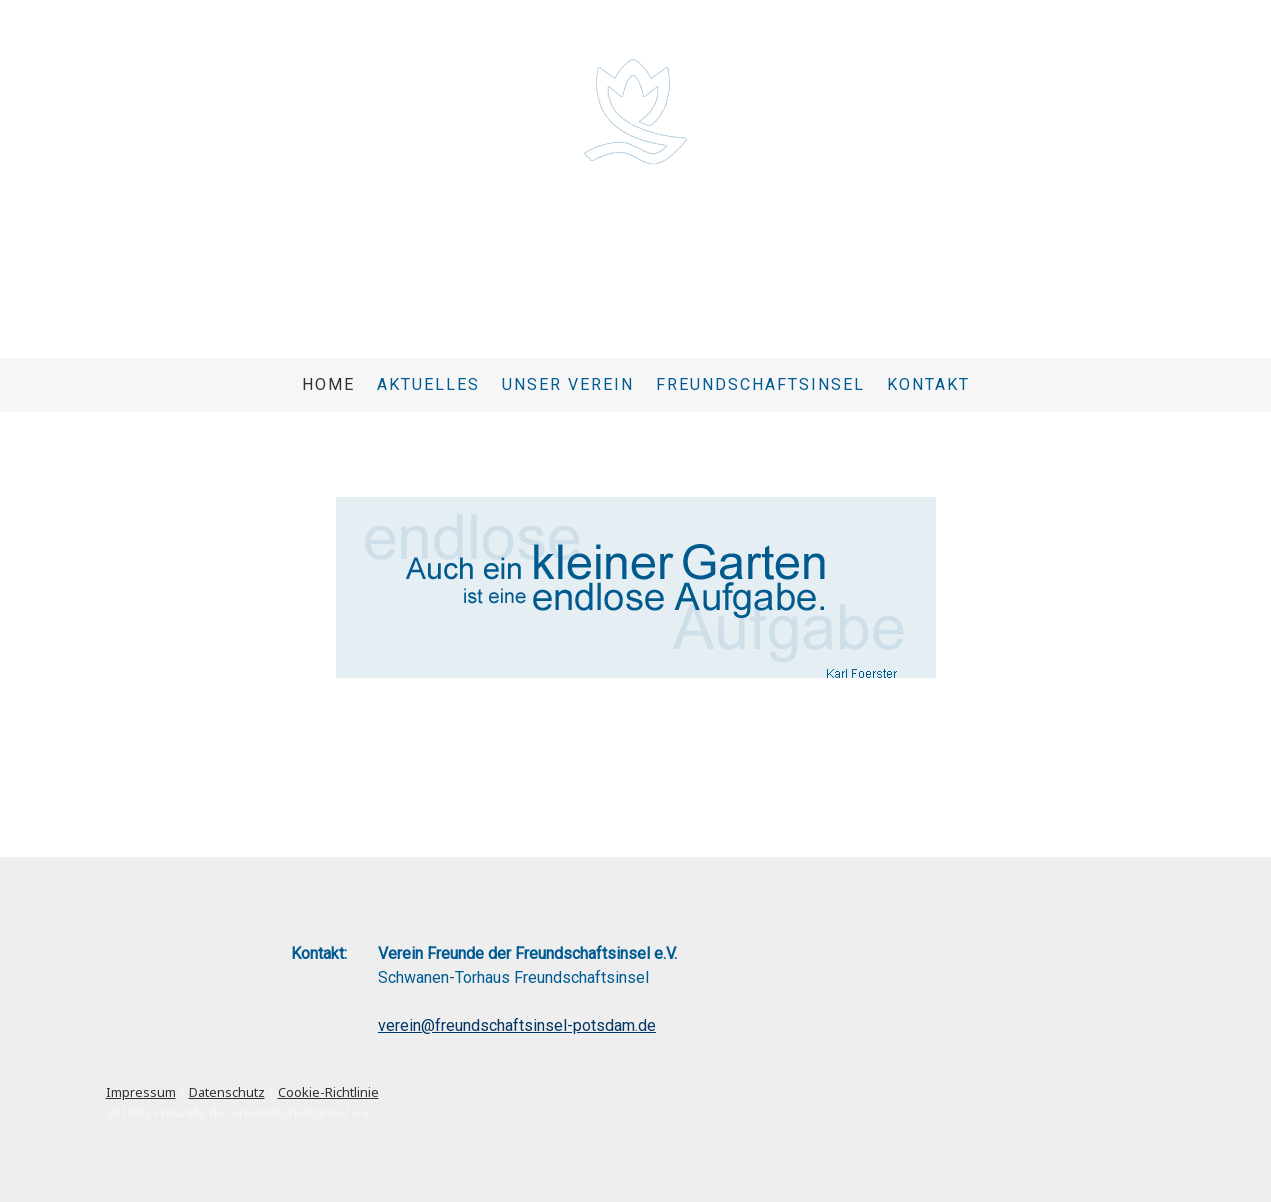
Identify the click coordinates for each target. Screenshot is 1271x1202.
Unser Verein (568, 384)
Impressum (141, 1092)
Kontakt (928, 384)
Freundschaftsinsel (760, 384)
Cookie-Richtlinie (328, 1092)
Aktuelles (428, 384)
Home (328, 384)
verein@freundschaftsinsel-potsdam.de (517, 1025)
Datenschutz (227, 1092)
